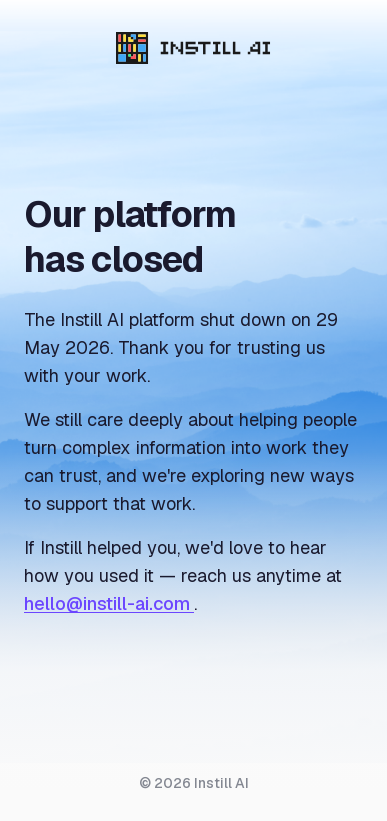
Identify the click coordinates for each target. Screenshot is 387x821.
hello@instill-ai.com (109, 603)
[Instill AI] (193, 48)
